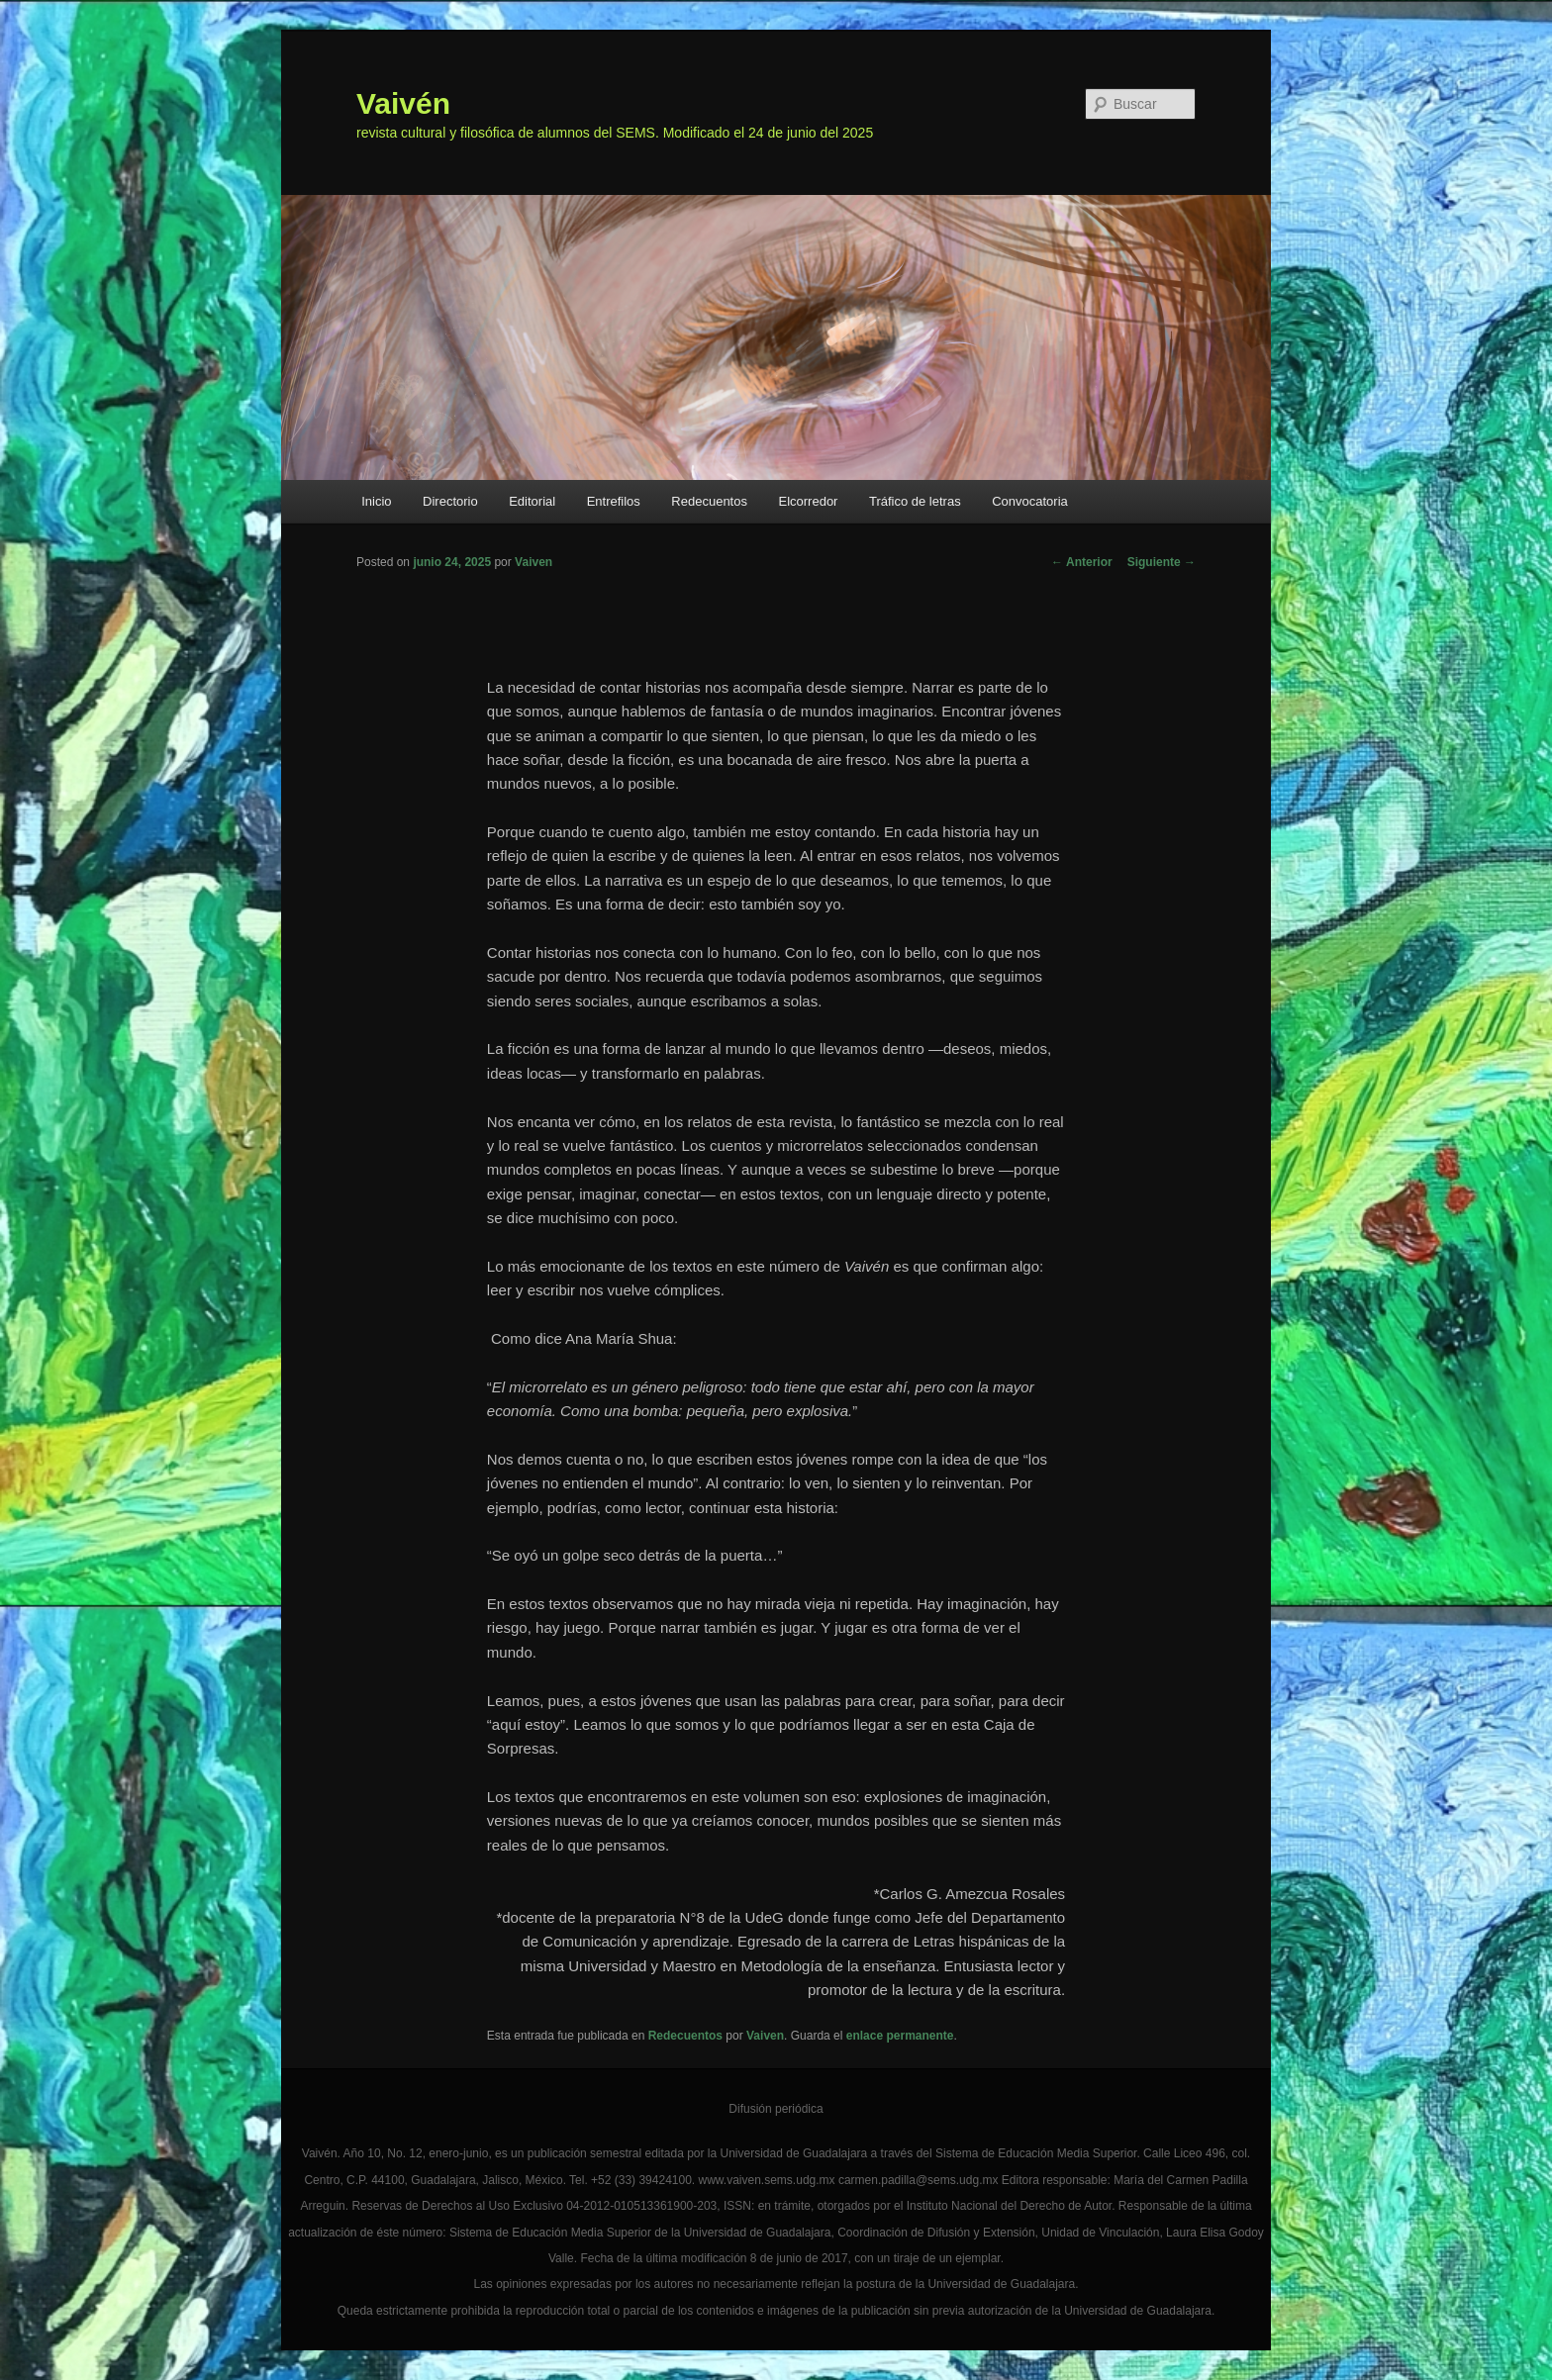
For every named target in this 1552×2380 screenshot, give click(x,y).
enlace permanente (900, 2036)
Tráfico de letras (915, 501)
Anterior (1082, 562)
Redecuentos (709, 501)
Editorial (532, 501)
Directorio (450, 501)
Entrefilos (613, 501)
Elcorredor (807, 501)
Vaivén (403, 103)
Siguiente (1161, 562)
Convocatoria (1030, 501)
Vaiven (533, 562)
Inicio (376, 501)
